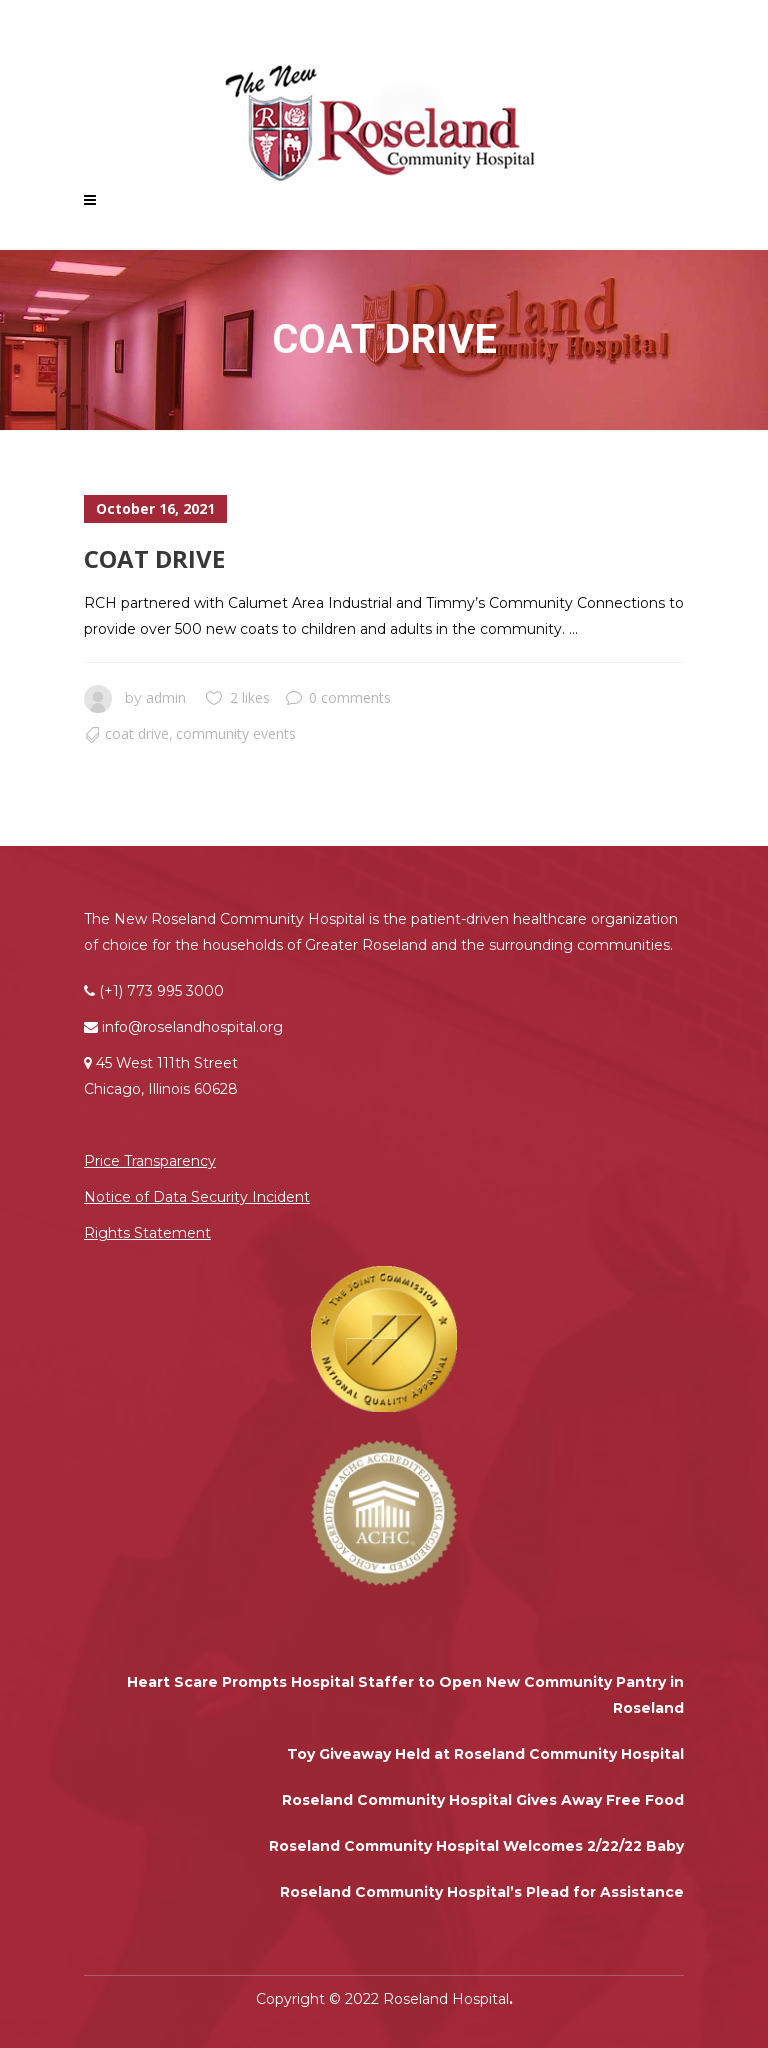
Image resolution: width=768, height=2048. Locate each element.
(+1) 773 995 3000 (161, 991)
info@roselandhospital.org (192, 1027)
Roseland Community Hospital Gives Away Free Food (483, 1800)
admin (166, 697)
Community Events (236, 733)
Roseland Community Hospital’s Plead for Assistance (482, 1892)
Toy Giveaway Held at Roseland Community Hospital (485, 1754)
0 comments (338, 697)
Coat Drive (154, 558)
